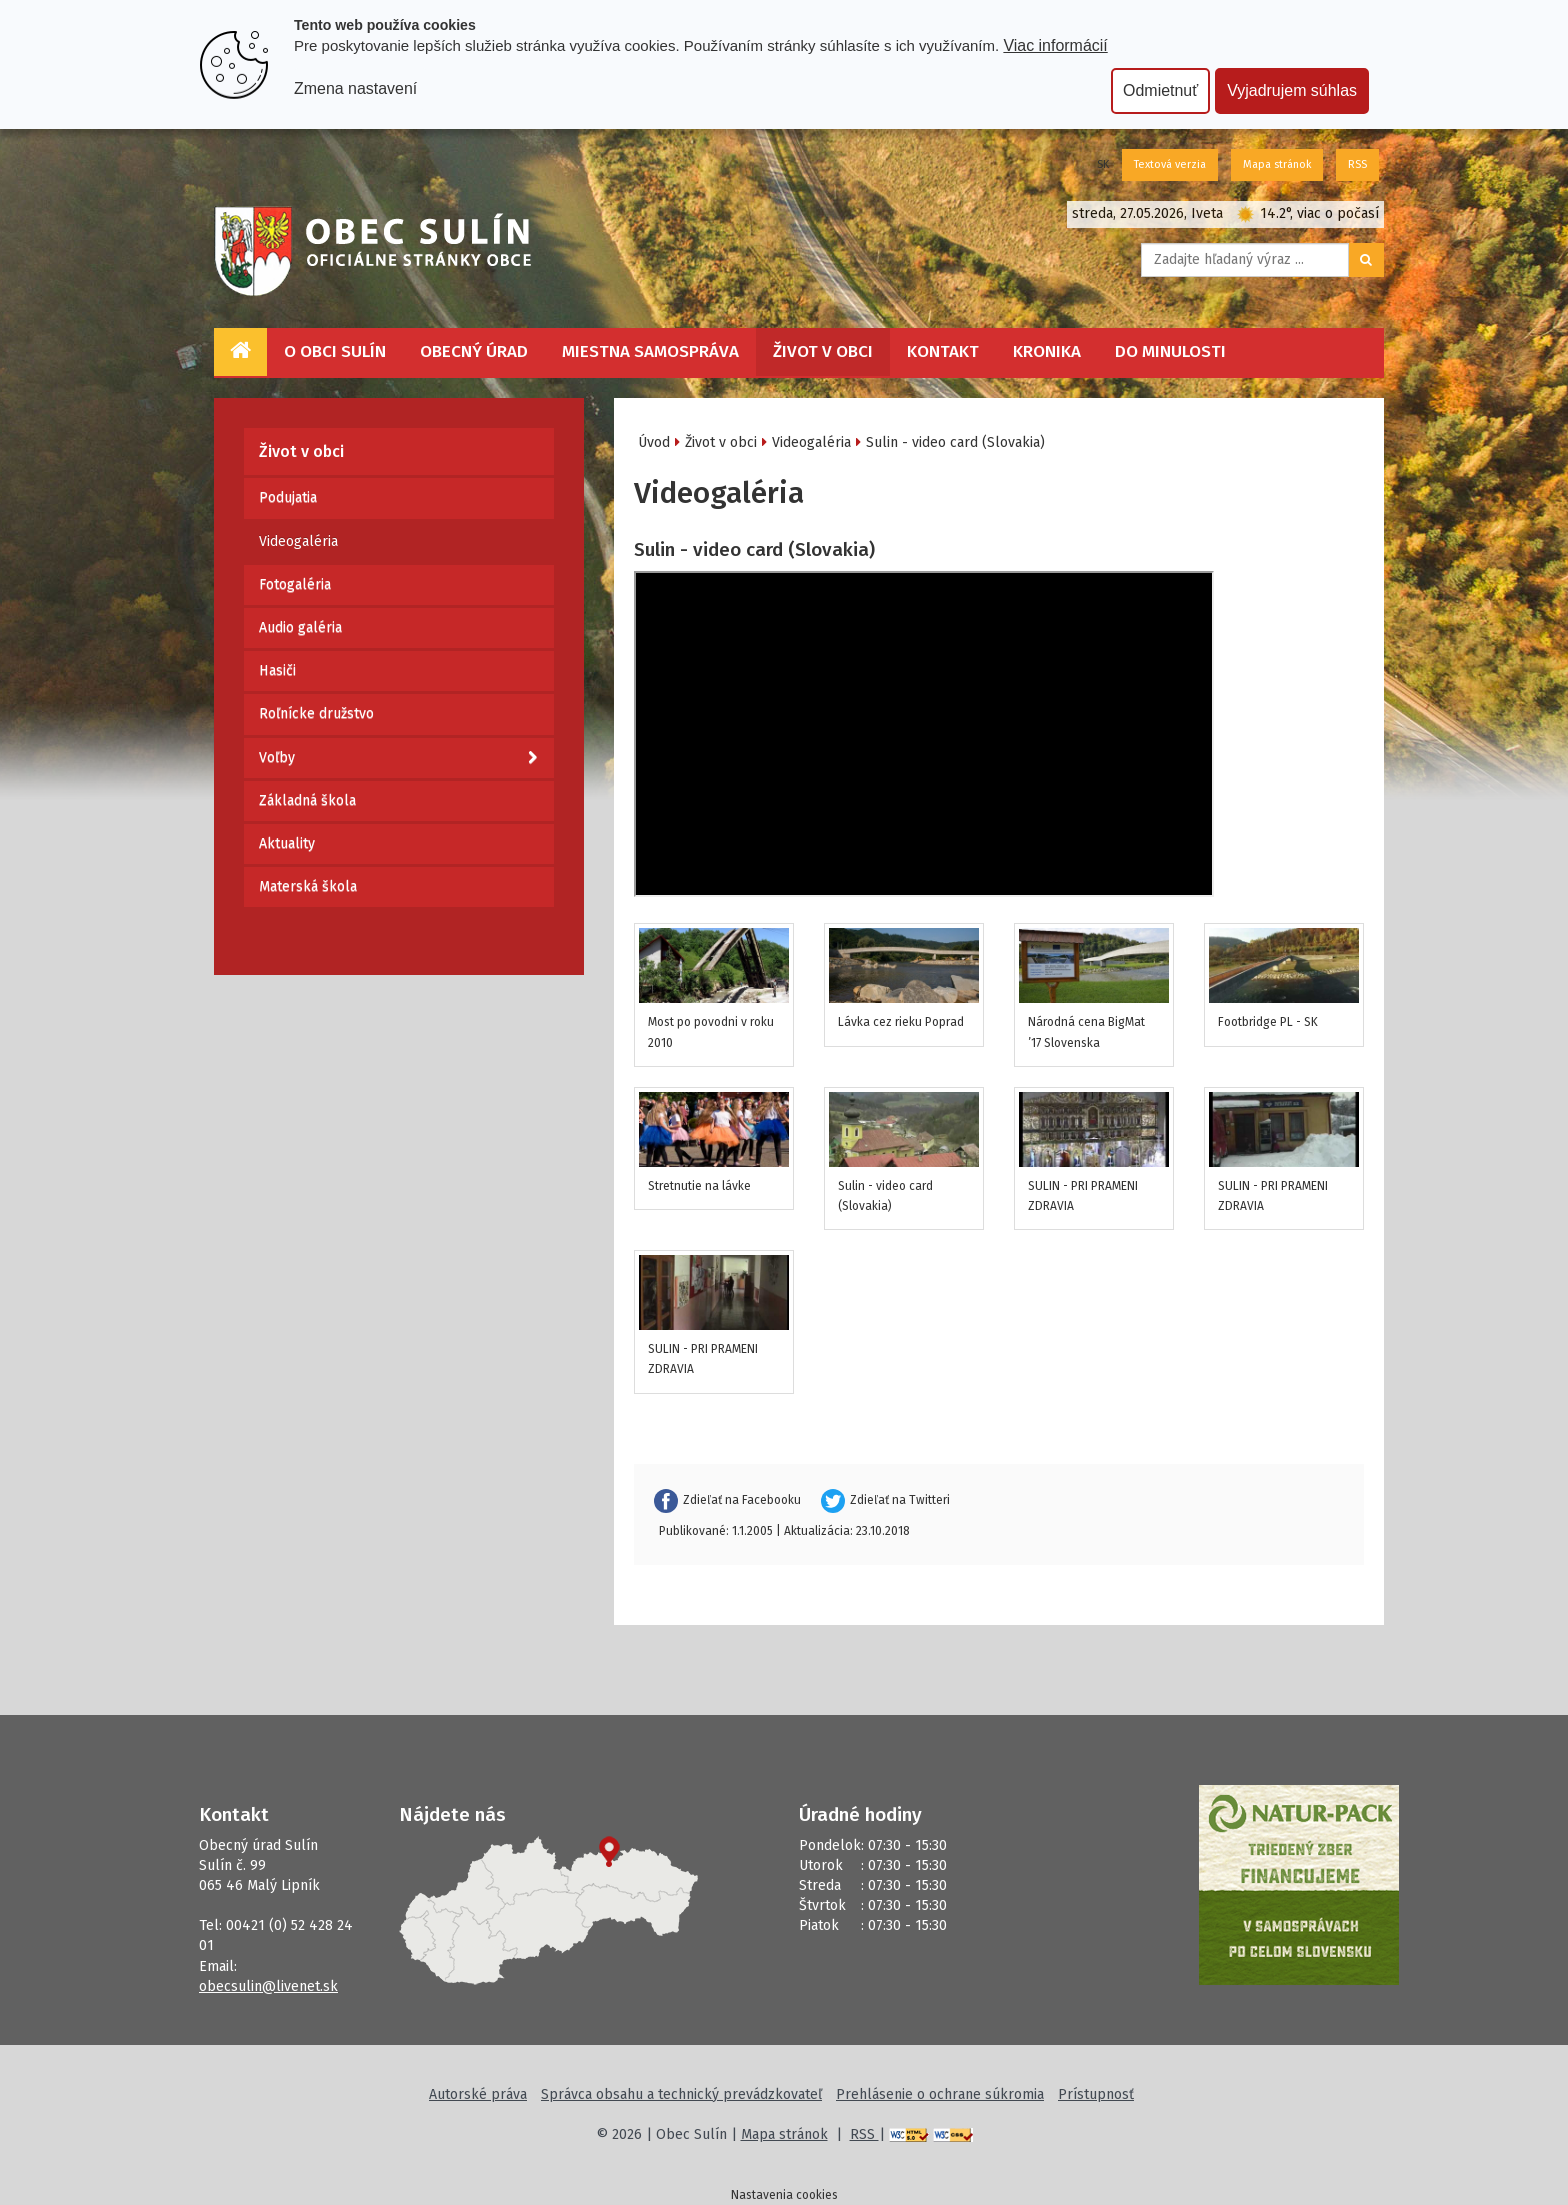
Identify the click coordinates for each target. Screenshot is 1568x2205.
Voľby (398, 758)
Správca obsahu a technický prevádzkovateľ (681, 2094)
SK (1103, 164)
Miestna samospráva (650, 351)
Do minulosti (1170, 351)
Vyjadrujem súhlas (1292, 90)
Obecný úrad (474, 351)
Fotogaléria (295, 584)
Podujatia (288, 497)
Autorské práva (478, 2094)
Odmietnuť (1160, 90)
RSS (1357, 164)
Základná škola (307, 800)
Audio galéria (300, 627)
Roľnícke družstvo (316, 713)
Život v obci (823, 351)
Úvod (654, 442)
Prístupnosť (1096, 2094)
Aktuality (287, 843)
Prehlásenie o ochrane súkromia (940, 2094)
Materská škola (308, 886)
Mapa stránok (1277, 164)
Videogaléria (298, 541)
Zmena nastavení (355, 88)
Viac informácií (1055, 45)
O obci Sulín (335, 351)
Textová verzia (1170, 164)
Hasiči (277, 670)
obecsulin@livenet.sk (268, 1986)
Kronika (1047, 351)
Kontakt (943, 351)
